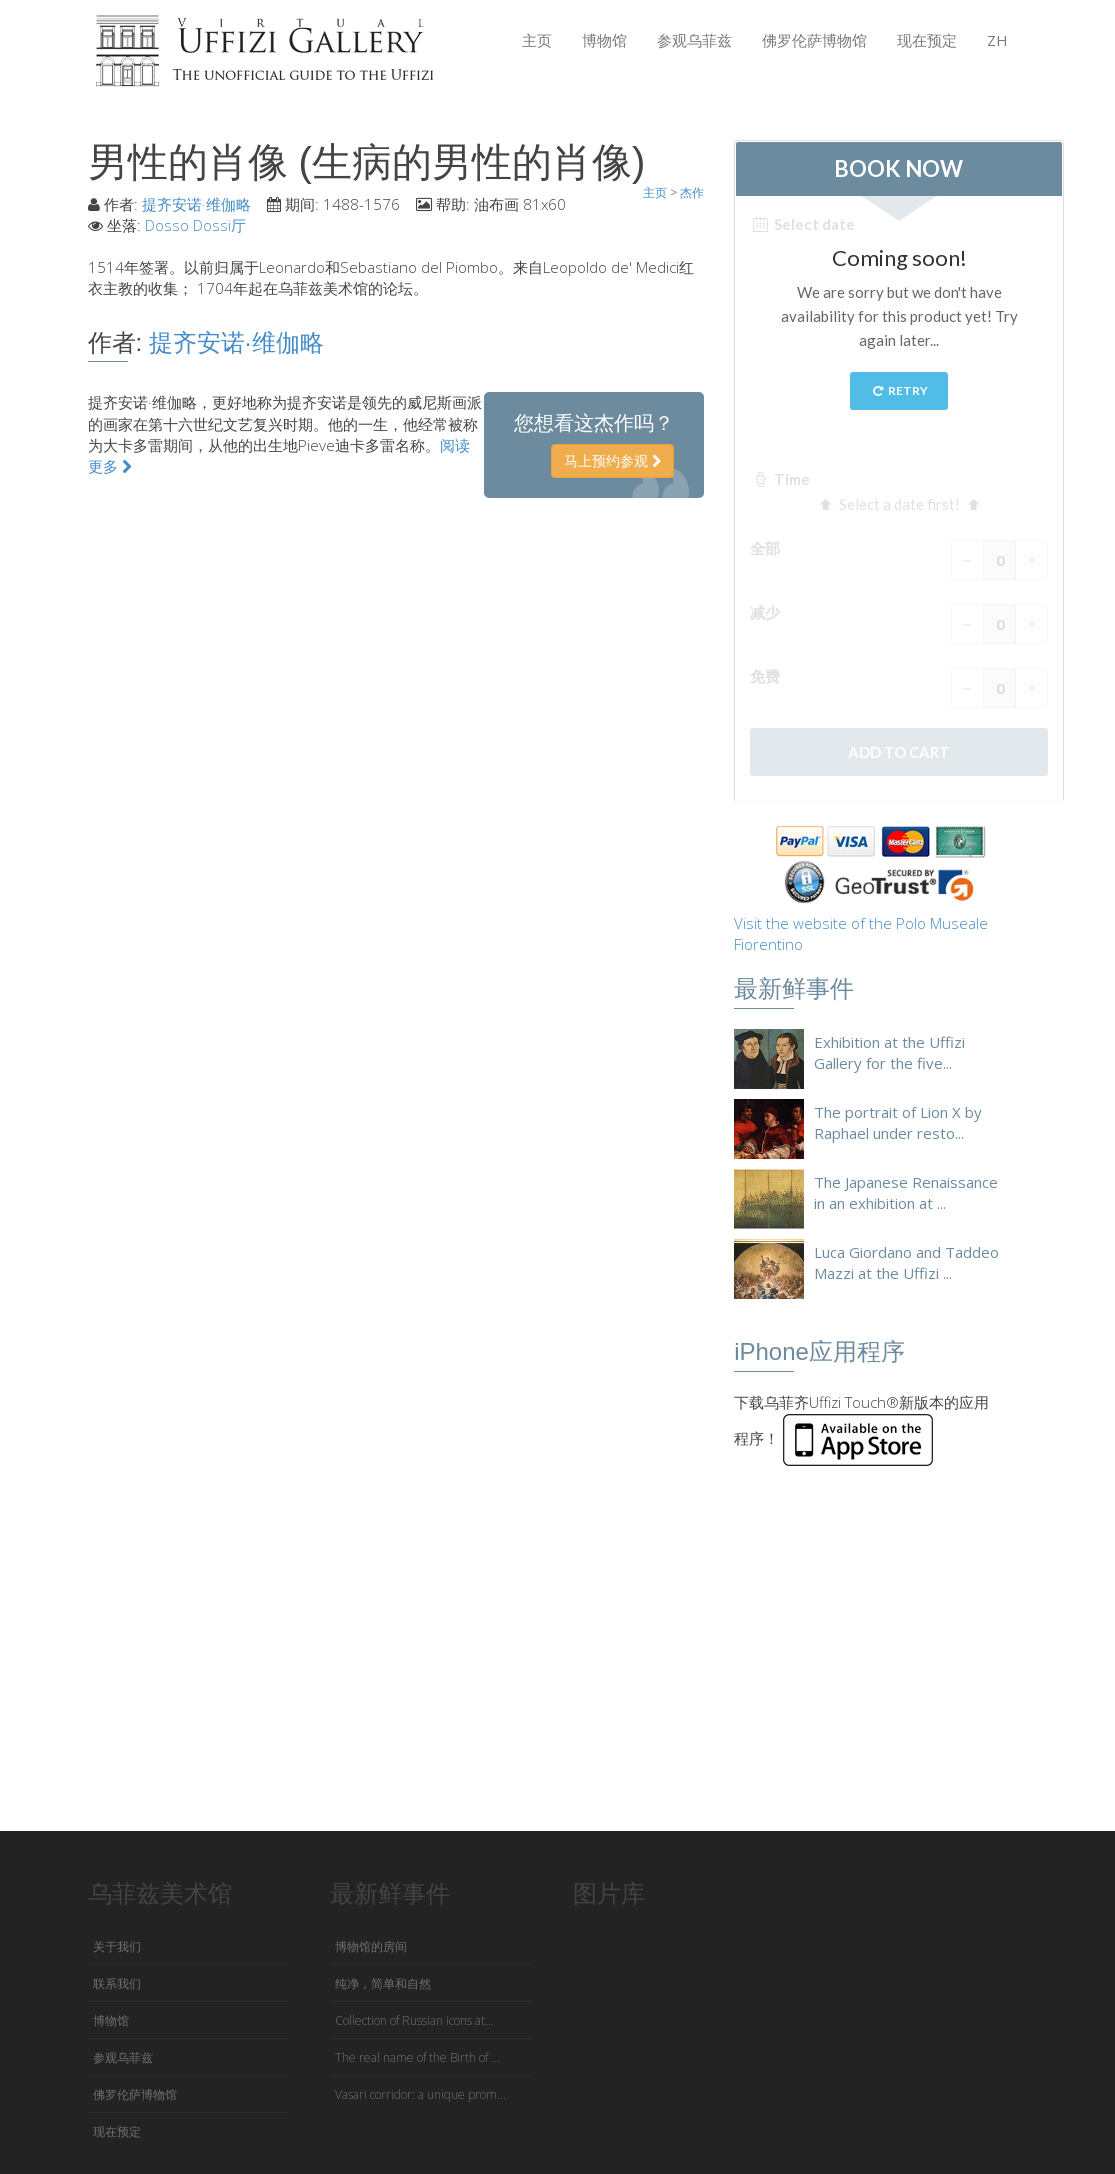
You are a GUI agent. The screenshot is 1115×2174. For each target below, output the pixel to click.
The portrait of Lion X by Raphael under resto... (898, 1122)
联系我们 (117, 1983)
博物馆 (604, 40)
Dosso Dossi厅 (195, 225)
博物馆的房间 (371, 1946)
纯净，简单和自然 (383, 1983)
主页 (537, 40)
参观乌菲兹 (694, 40)
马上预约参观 (612, 460)
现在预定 (927, 40)
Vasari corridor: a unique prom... (420, 2094)
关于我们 (117, 1946)
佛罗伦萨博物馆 (814, 40)
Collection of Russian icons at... (414, 2020)
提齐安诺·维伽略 (196, 204)
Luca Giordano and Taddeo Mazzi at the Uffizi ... (906, 1262)
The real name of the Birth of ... (417, 2057)
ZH (997, 40)
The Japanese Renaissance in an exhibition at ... (906, 1192)
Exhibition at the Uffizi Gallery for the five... (889, 1052)
